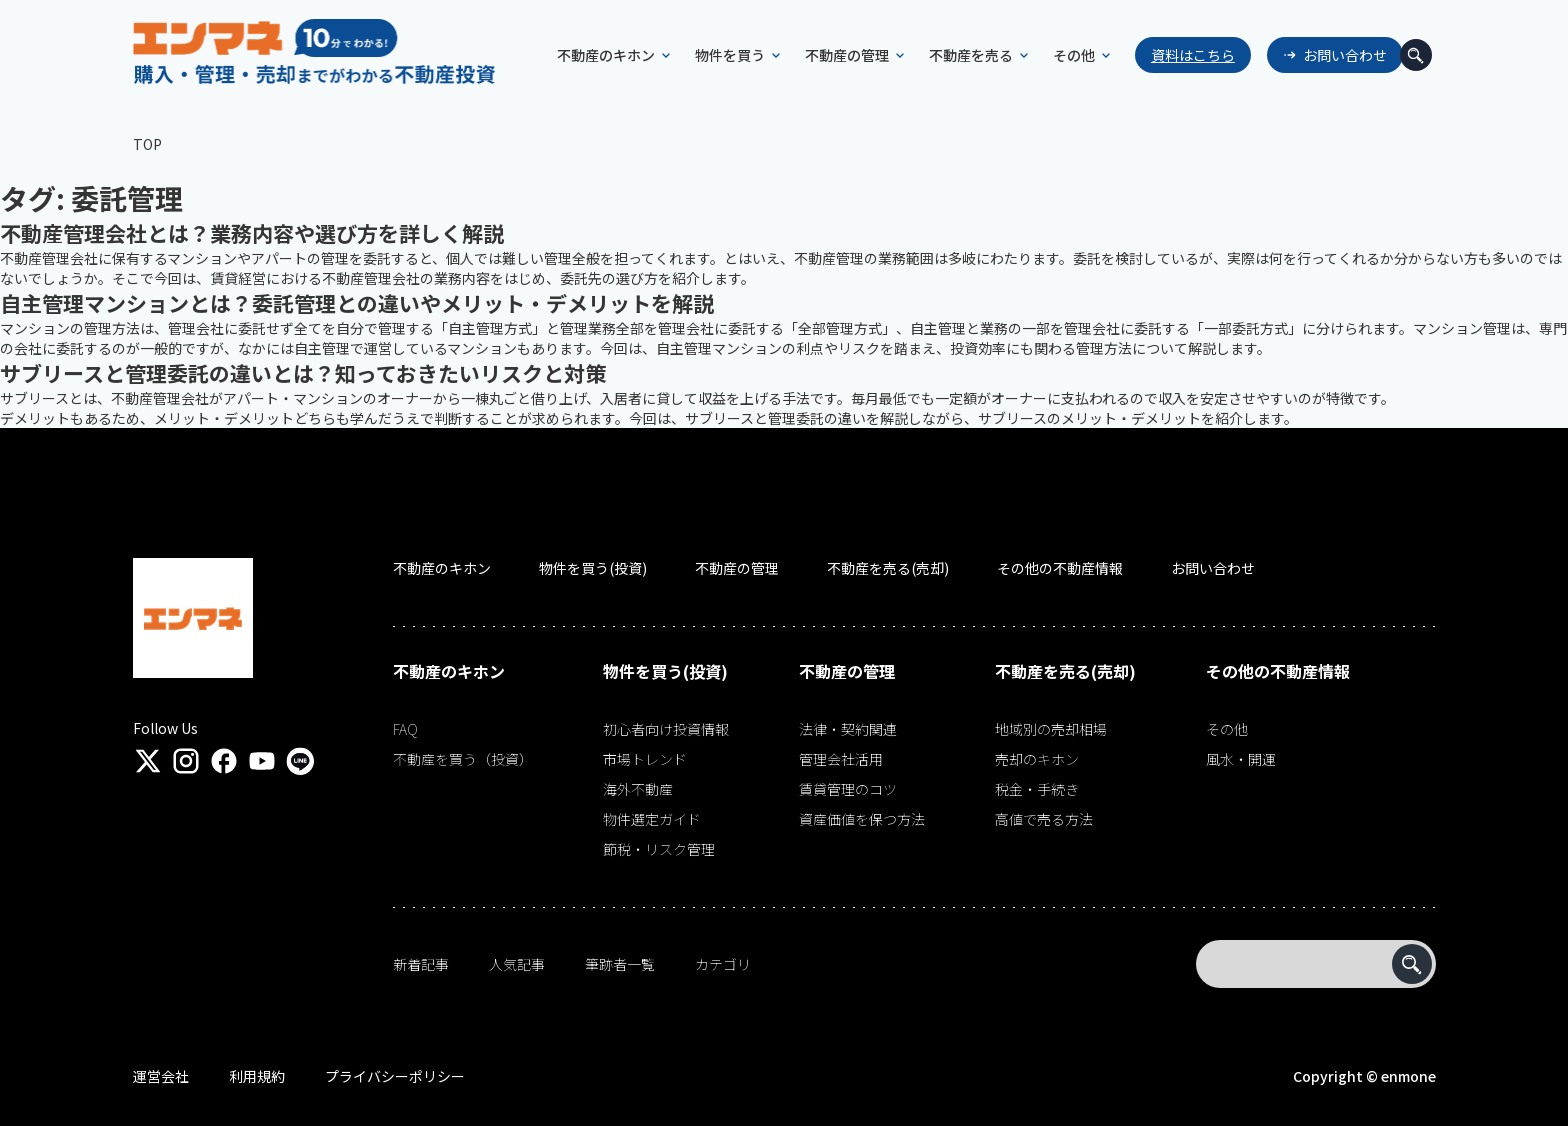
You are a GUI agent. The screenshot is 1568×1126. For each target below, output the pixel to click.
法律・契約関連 (848, 729)
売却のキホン (1037, 759)
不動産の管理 (737, 568)
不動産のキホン (442, 568)
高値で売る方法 (1044, 819)
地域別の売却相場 (1051, 729)
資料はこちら (1170, 55)
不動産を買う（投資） (463, 759)
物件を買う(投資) (593, 568)
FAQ (405, 729)
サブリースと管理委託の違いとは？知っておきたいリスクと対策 (303, 373)
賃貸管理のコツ (848, 789)
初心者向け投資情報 (666, 729)
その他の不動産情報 (1060, 568)
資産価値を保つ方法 (862, 819)
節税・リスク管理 (659, 849)
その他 (1227, 729)
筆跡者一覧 (620, 964)
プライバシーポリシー (395, 1076)
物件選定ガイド (652, 819)
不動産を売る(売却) (888, 568)
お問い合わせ (1322, 55)
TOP (147, 144)
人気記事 (517, 964)
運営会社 (161, 1076)
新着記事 (421, 964)
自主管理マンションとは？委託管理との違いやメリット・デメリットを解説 (357, 303)
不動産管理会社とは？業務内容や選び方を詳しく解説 (252, 233)
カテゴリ (723, 964)
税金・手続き (1037, 789)
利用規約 (257, 1076)
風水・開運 (1241, 759)
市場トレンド (645, 759)
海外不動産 (638, 789)
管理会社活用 (841, 759)
